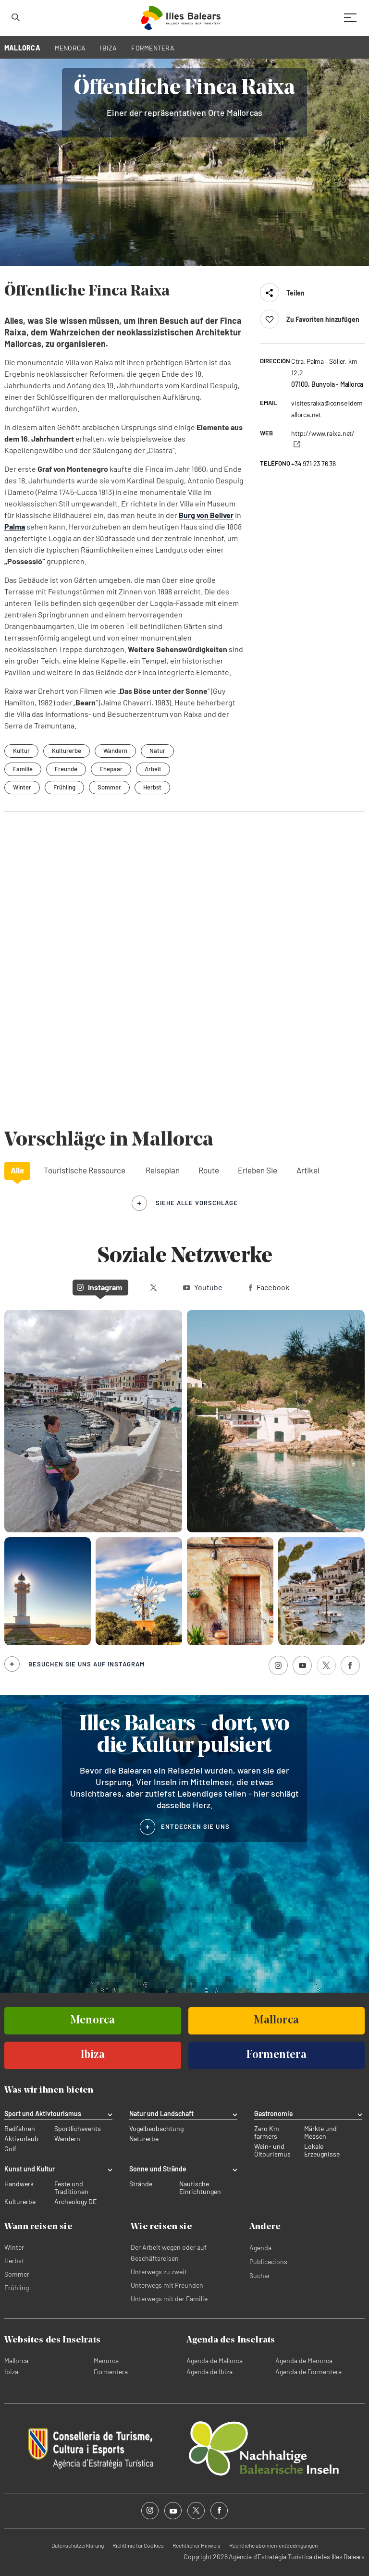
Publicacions (268, 2261)
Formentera (111, 2371)
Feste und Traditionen (71, 2187)
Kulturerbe (20, 2202)
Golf (10, 2149)
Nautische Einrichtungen (200, 2187)
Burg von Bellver (206, 514)
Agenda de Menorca (303, 2360)
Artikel (308, 1170)
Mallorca (16, 2360)
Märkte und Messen (320, 2132)
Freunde (66, 769)
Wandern (67, 2139)
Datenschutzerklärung (77, 2545)
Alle (17, 1170)
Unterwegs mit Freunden (167, 2285)
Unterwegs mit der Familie (169, 2298)
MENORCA (70, 48)
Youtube (202, 1287)
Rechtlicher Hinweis (196, 2545)
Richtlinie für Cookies (138, 2545)
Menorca (106, 2360)
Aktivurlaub (21, 2139)
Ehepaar (111, 769)
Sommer (109, 787)
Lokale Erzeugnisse (322, 2150)
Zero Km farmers (266, 2132)
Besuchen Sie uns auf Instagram (86, 1664)
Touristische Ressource (84, 1170)
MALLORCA (22, 48)
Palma (14, 526)
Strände (140, 2184)
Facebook (269, 1287)
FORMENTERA (152, 48)
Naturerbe (144, 2139)
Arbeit (153, 769)
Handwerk (19, 2184)
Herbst (152, 787)
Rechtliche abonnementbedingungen (273, 2545)
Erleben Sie (257, 1170)
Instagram (99, 1287)
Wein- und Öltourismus (272, 2150)
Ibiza (11, 2371)
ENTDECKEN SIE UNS (195, 1826)
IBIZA (108, 48)
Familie (23, 769)
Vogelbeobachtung (156, 2128)
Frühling (64, 787)
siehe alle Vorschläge (197, 1203)
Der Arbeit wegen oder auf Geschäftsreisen (169, 2252)
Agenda (260, 2247)
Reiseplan (163, 1170)
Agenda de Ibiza (209, 2371)
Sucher (259, 2275)
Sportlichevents (77, 2128)
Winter (22, 787)
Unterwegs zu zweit (159, 2272)
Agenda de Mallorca (214, 2360)
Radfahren (19, 2128)
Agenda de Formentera (308, 2371)
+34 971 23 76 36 (313, 463)
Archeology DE (75, 2202)
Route (208, 1170)
